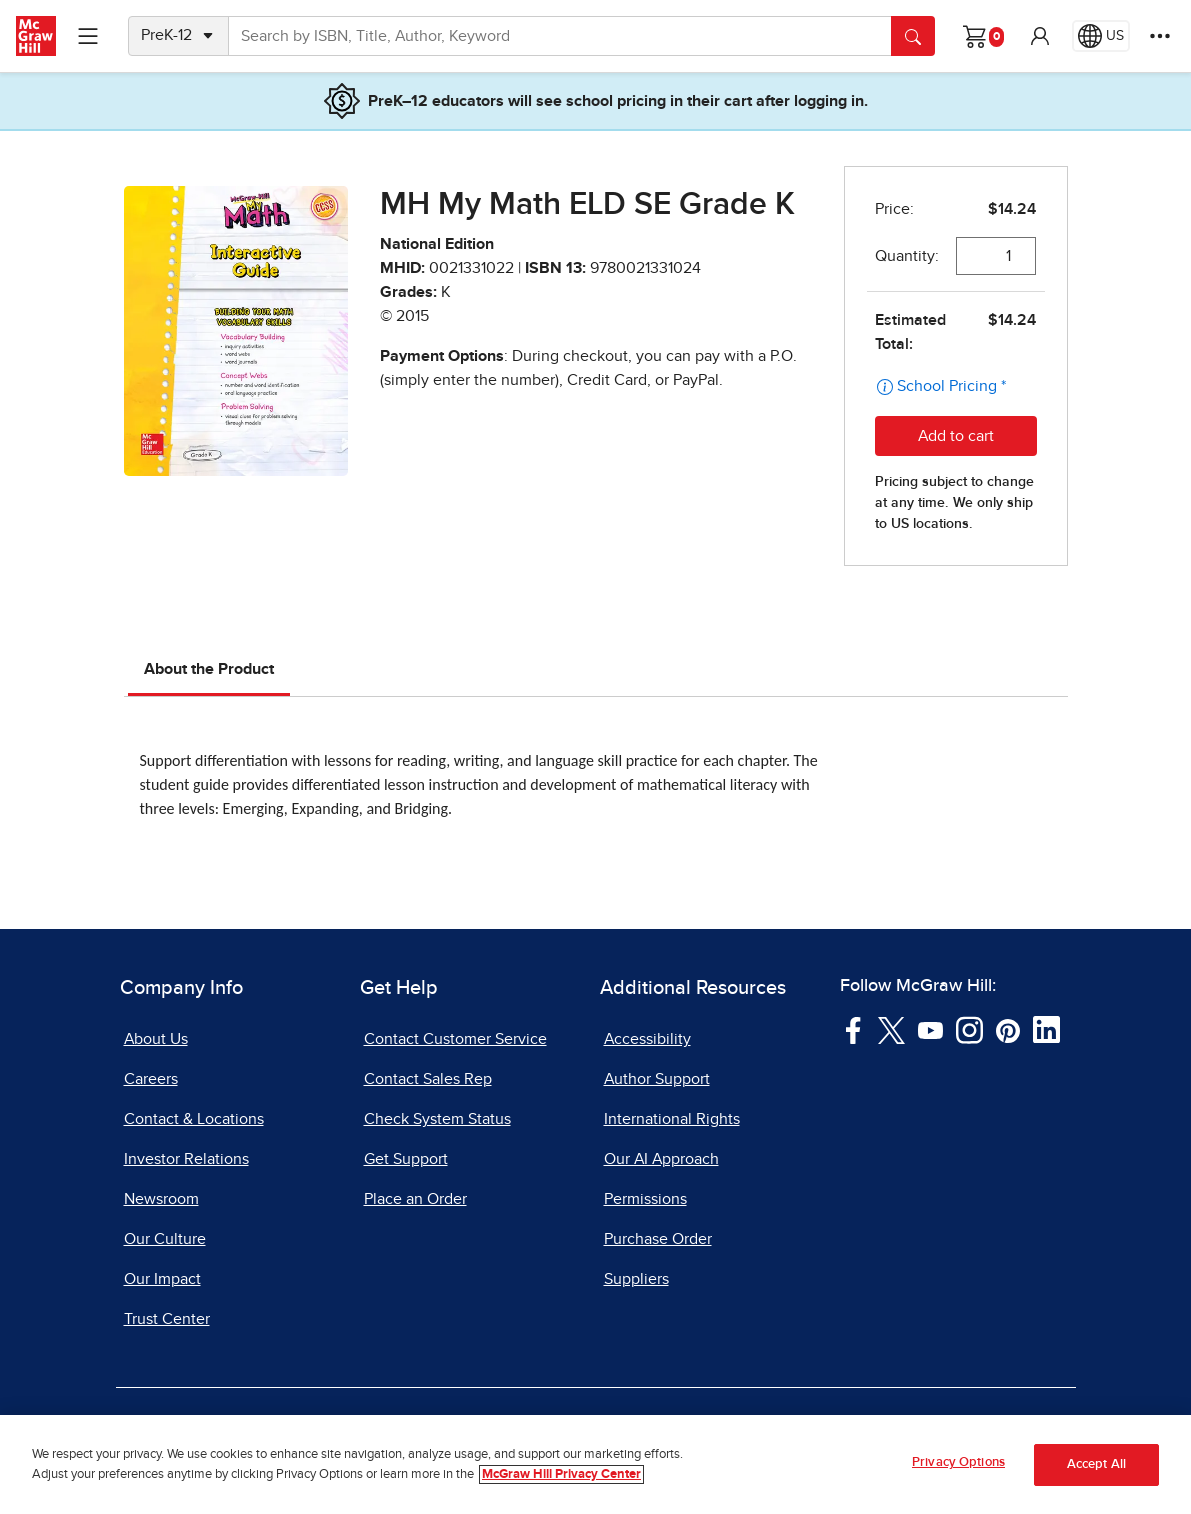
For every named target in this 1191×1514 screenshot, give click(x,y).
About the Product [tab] (209, 669)
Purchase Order (658, 1239)
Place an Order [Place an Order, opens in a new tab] (415, 1199)
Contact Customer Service (455, 1039)
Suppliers (636, 1279)
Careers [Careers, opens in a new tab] (151, 1079)
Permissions (645, 1199)
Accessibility (647, 1039)
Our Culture (165, 1239)
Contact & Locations (194, 1119)
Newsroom (161, 1199)
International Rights (672, 1119)
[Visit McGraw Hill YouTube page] (930, 1029)
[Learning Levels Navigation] (88, 36)
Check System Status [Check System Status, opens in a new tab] (437, 1119)
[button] (1040, 36)
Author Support (657, 1079)
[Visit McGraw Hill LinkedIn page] (1046, 1029)
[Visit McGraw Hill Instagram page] (969, 1029)
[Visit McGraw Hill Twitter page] (891, 1029)
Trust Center (167, 1319)
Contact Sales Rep (428, 1079)
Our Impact (162, 1279)
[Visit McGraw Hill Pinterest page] (1007, 1029)
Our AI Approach (661, 1159)
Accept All (1096, 1468)
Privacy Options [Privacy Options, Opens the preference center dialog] (958, 1466)
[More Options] (1160, 36)
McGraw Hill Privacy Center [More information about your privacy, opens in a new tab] (561, 1477)
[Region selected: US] (1101, 36)
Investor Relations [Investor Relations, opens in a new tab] (186, 1159)
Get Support (406, 1159)
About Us (156, 1039)
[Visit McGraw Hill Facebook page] (853, 1029)
